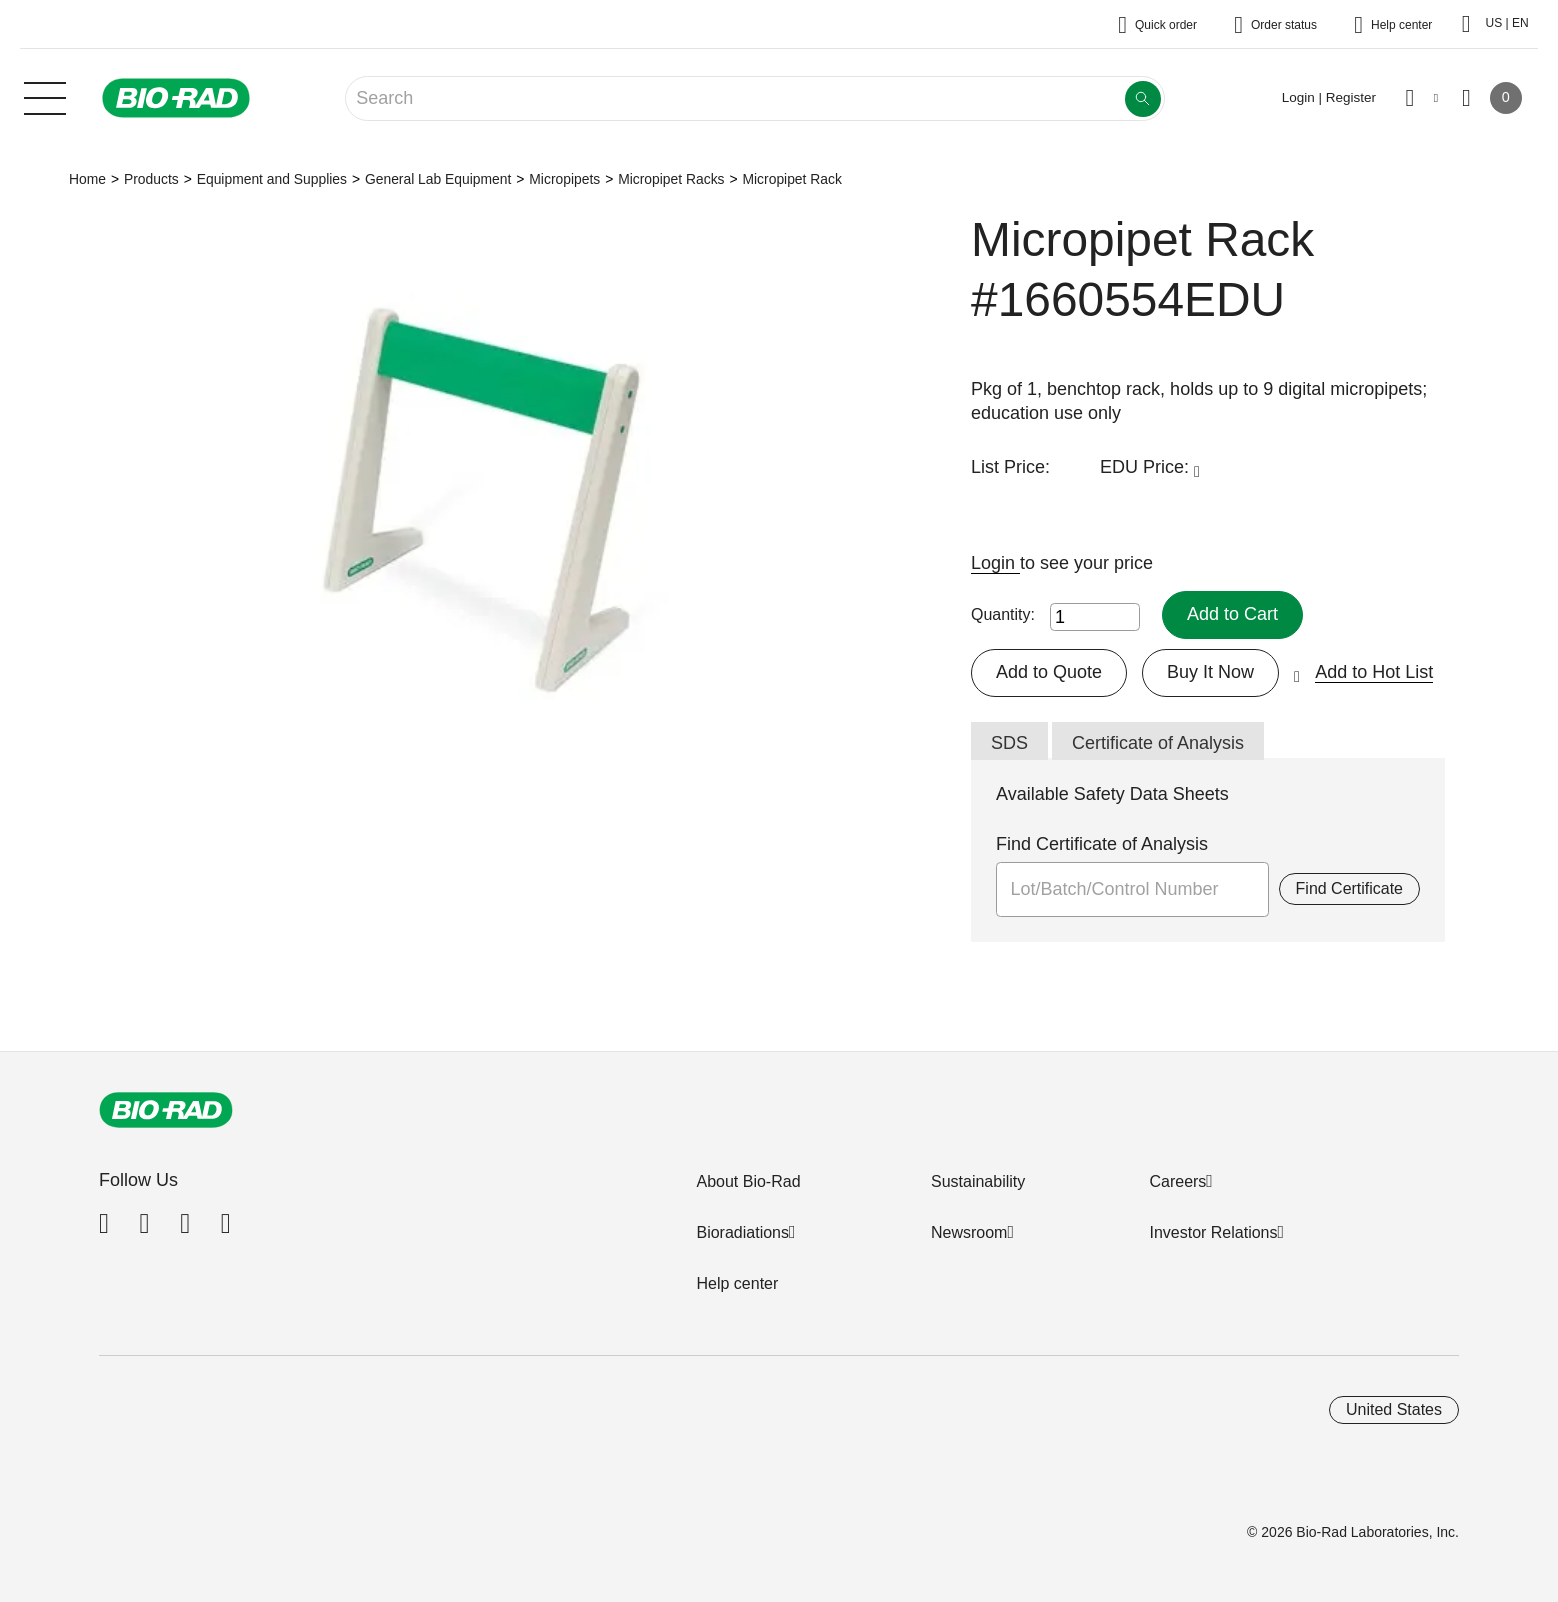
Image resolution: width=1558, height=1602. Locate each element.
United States (1394, 1409)
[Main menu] (45, 96)
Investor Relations (1213, 1232)
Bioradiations (742, 1232)
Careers (1177, 1181)
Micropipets (564, 179)
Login (995, 563)
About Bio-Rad (748, 1181)
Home (87, 179)
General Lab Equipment (438, 179)
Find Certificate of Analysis (1102, 844)
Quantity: (1003, 614)
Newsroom (969, 1232)
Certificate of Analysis (1158, 743)
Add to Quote (1049, 672)
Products (151, 179)
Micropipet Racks (671, 179)
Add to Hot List (1374, 672)
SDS (1009, 743)
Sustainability (978, 1181)
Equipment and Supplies (272, 179)
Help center (737, 1283)
